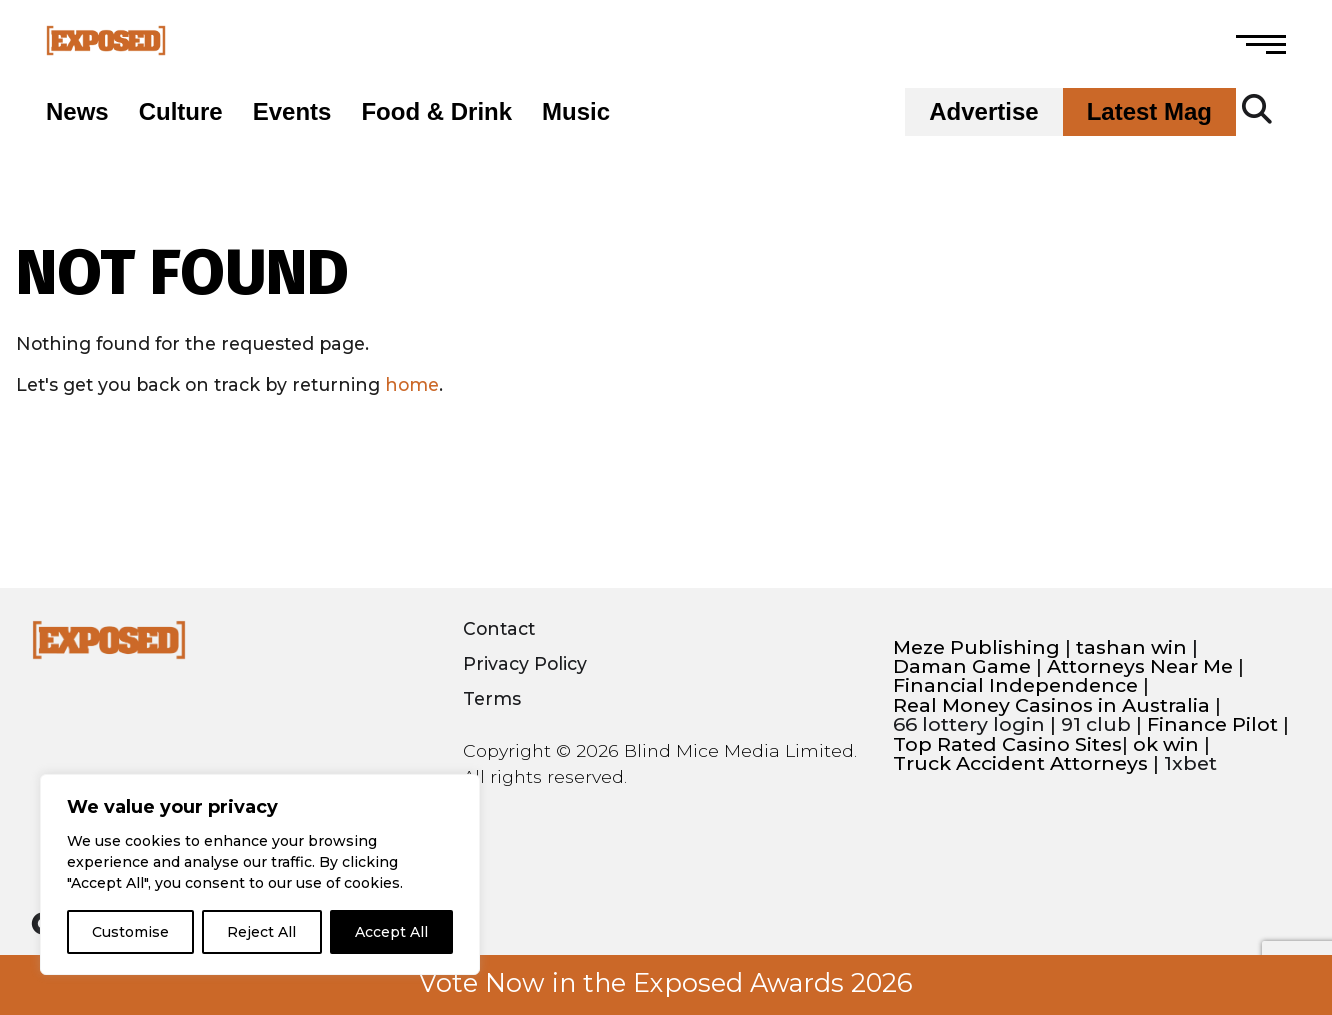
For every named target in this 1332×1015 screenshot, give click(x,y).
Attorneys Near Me (1140, 666)
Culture (181, 112)
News (77, 112)
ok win (1166, 744)
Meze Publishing (976, 647)
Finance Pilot (1212, 724)
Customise (130, 932)
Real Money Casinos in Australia (1051, 705)
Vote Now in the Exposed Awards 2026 (666, 983)
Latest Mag (1149, 112)
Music (576, 112)
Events (292, 112)
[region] (260, 874)
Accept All (391, 932)
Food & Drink (436, 112)
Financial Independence (1015, 685)
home (412, 384)
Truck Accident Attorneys (1020, 763)
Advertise (983, 112)
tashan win (1131, 647)
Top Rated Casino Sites (1007, 744)
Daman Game (962, 666)
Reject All (261, 932)
